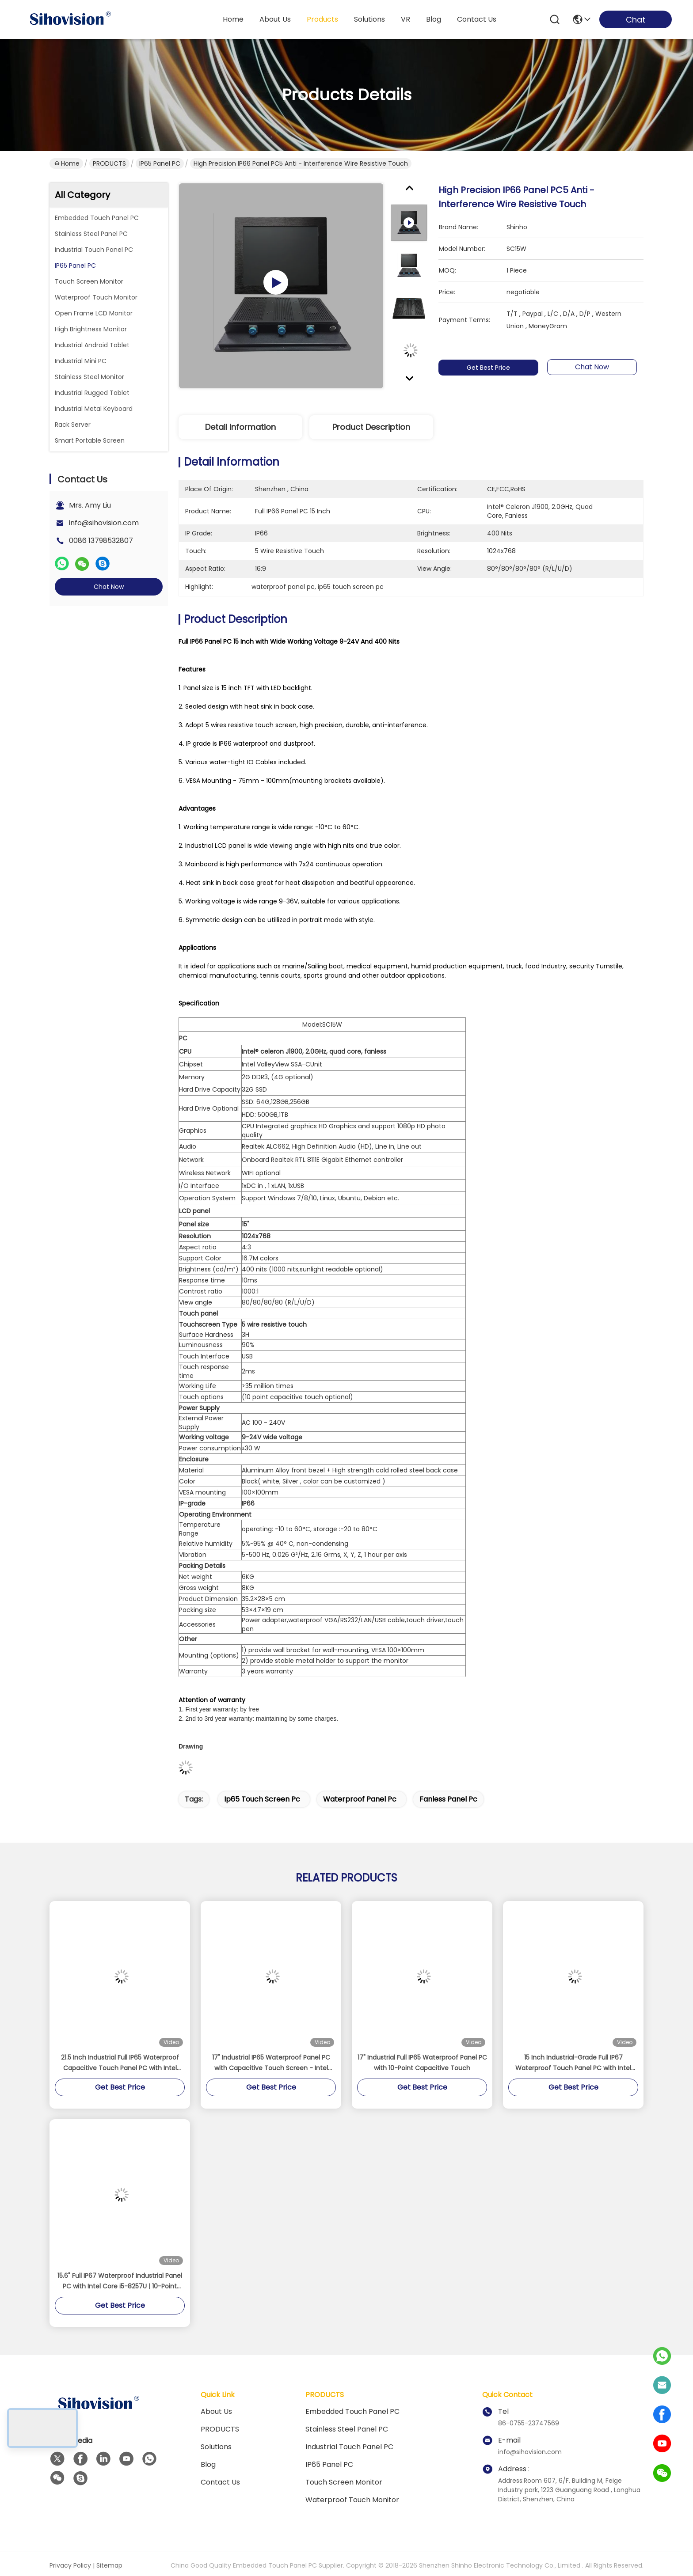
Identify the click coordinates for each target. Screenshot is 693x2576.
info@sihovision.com (104, 523)
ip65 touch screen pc (262, 1799)
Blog (208, 2464)
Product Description (371, 426)
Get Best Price (490, 367)
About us (216, 2411)
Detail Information (240, 426)
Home (233, 19)
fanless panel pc (448, 1799)
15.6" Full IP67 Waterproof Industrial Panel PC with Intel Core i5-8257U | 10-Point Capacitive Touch (119, 2281)
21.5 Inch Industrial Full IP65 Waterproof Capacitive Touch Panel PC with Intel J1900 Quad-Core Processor (120, 2063)
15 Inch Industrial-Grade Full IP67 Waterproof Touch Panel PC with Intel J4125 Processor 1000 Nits (573, 2063)
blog (433, 19)
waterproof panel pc (359, 1799)
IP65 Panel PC (159, 163)
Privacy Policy (70, 2565)
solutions (369, 19)
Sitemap (109, 2565)
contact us (476, 19)
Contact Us (220, 2482)
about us (275, 19)
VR (405, 19)
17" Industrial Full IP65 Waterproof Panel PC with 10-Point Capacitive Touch (422, 2062)
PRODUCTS (109, 163)
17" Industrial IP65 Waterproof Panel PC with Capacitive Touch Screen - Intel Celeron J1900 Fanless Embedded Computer (271, 2063)
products (322, 19)
